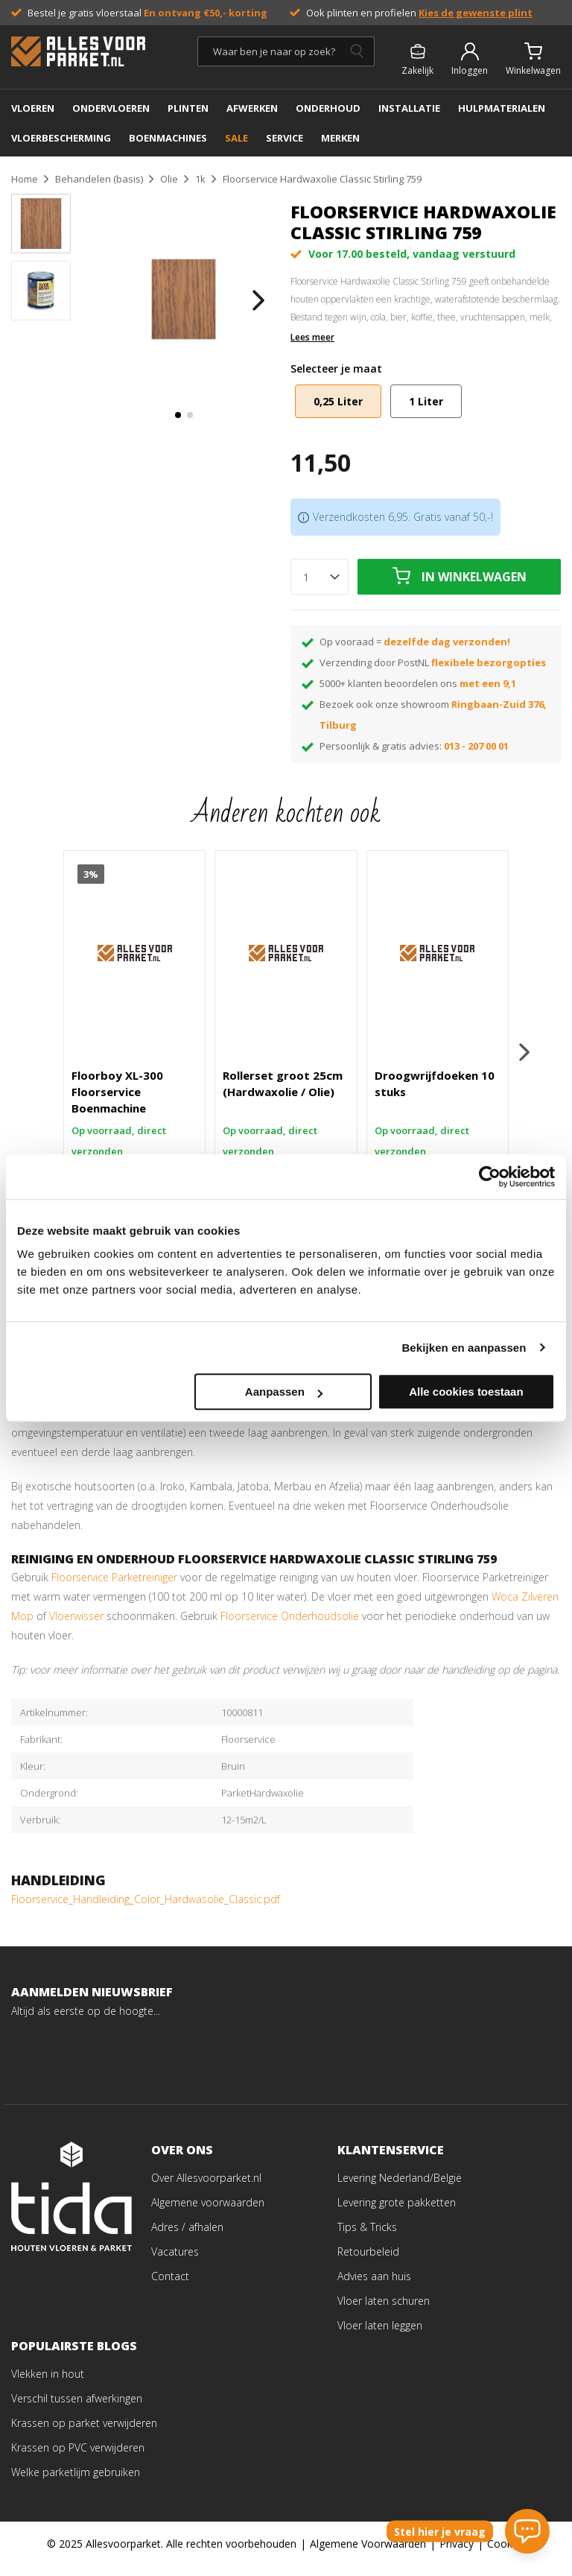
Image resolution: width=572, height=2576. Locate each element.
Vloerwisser (76, 1625)
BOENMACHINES (168, 138)
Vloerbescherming (61, 138)
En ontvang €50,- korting (205, 12)
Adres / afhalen (187, 2237)
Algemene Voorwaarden (368, 2553)
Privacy (456, 2553)
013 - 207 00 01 (476, 746)
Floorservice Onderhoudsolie (289, 1625)
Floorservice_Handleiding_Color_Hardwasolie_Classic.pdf (145, 1909)
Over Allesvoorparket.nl (206, 2187)
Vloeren (32, 108)
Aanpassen (283, 1391)
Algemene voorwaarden (207, 2212)
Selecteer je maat (336, 368)
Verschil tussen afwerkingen (76, 2408)
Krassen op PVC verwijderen (77, 2457)
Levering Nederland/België (399, 2187)
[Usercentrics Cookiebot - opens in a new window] (490, 1176)
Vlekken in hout (47, 2383)
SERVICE (284, 138)
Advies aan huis (374, 2286)
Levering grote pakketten (396, 2212)
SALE (236, 138)
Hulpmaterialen (501, 108)
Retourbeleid (368, 2261)
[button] (178, 415)
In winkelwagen (474, 577)
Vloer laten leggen (379, 2335)
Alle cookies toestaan (466, 1391)
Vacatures (175, 2261)
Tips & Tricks (367, 2237)
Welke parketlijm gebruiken (75, 2482)
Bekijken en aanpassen (463, 1347)
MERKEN (340, 138)
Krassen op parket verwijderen (84, 2432)
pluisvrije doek (228, 1423)
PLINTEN (188, 108)
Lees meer (312, 337)
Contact (170, 2286)
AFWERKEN (252, 108)
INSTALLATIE (409, 108)
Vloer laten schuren (383, 2310)
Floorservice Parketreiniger (114, 1587)
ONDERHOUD (328, 108)
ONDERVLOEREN (111, 108)
